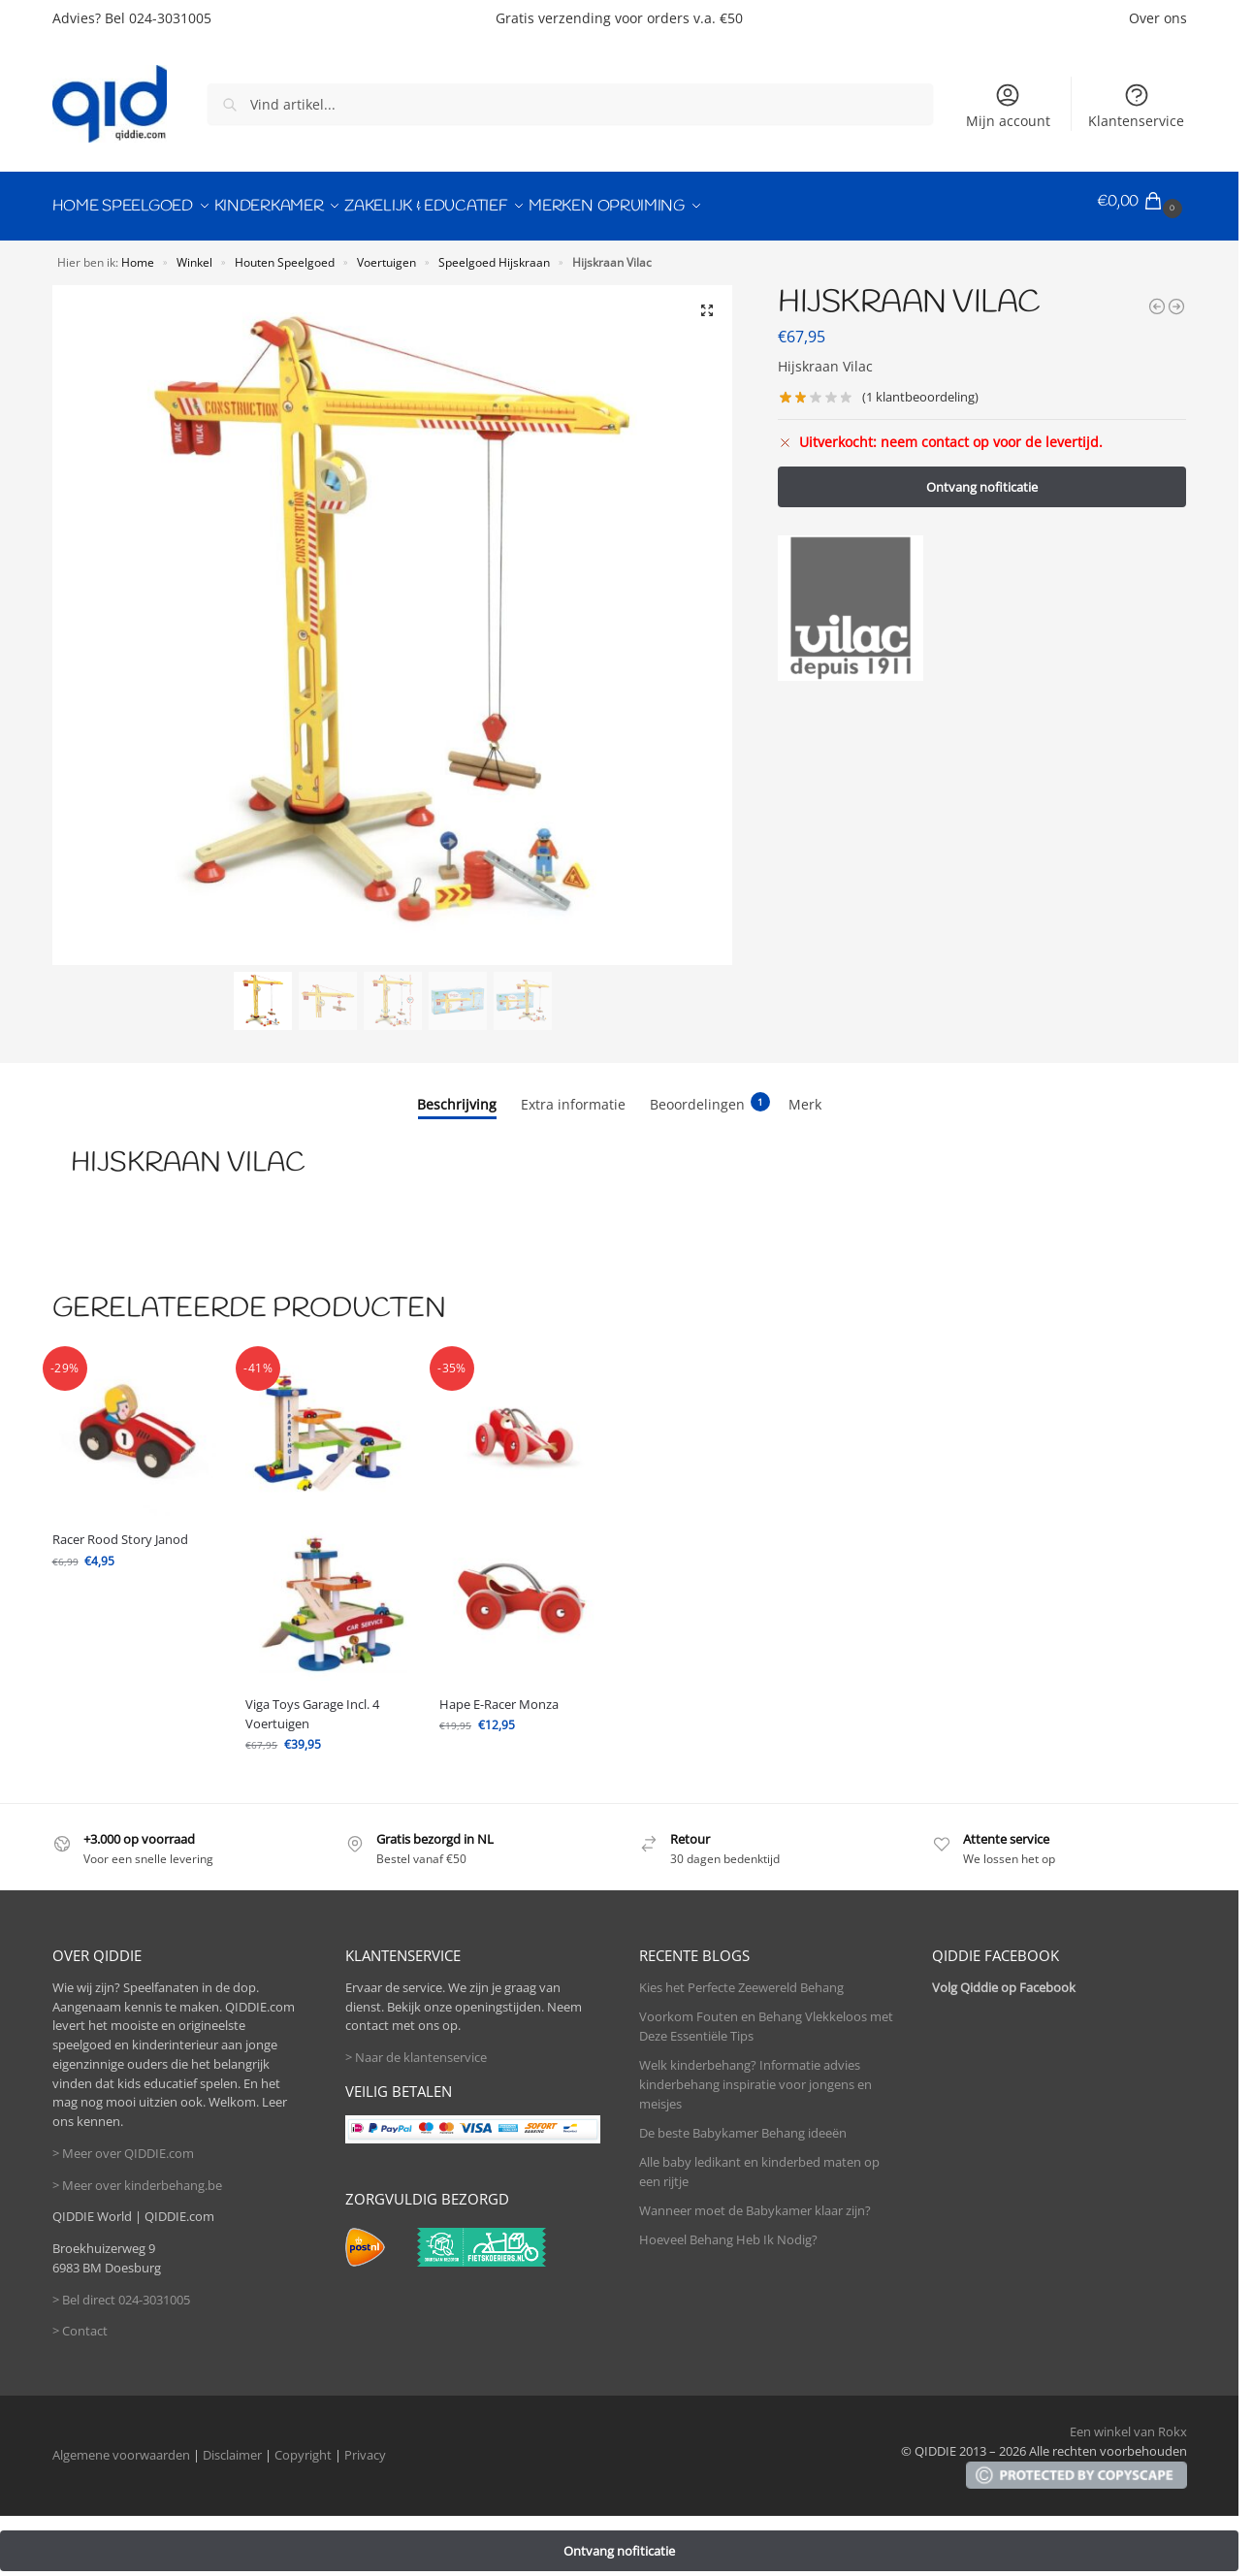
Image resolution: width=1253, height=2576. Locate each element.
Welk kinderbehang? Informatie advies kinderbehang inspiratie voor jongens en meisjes (755, 2074)
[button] (1142, 202)
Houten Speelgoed (285, 252)
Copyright (303, 2446)
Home (137, 252)
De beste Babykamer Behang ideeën (743, 2123)
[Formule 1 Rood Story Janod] (1176, 296)
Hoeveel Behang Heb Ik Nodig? (728, 2229)
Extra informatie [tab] (573, 1094)
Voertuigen (386, 252)
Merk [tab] (804, 1094)
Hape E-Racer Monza (499, 1694)
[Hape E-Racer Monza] (1157, 296)
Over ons (1158, 18)
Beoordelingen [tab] (710, 1094)
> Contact (80, 2322)
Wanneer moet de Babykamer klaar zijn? (755, 2200)
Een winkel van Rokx (1128, 2422)
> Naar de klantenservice (416, 2048)
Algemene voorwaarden (121, 2446)
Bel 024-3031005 (158, 18)
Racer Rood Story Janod (120, 1529)
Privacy (365, 2446)
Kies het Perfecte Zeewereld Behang (741, 1977)
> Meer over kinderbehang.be (137, 2175)
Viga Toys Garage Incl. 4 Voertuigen (312, 1704)
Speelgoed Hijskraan (494, 252)
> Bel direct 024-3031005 (121, 2290)
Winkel (194, 252)
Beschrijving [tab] (457, 1094)
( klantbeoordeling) (920, 388)
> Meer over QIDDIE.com (123, 2143)
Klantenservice (1136, 105)
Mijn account (1008, 105)
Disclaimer (232, 2446)
